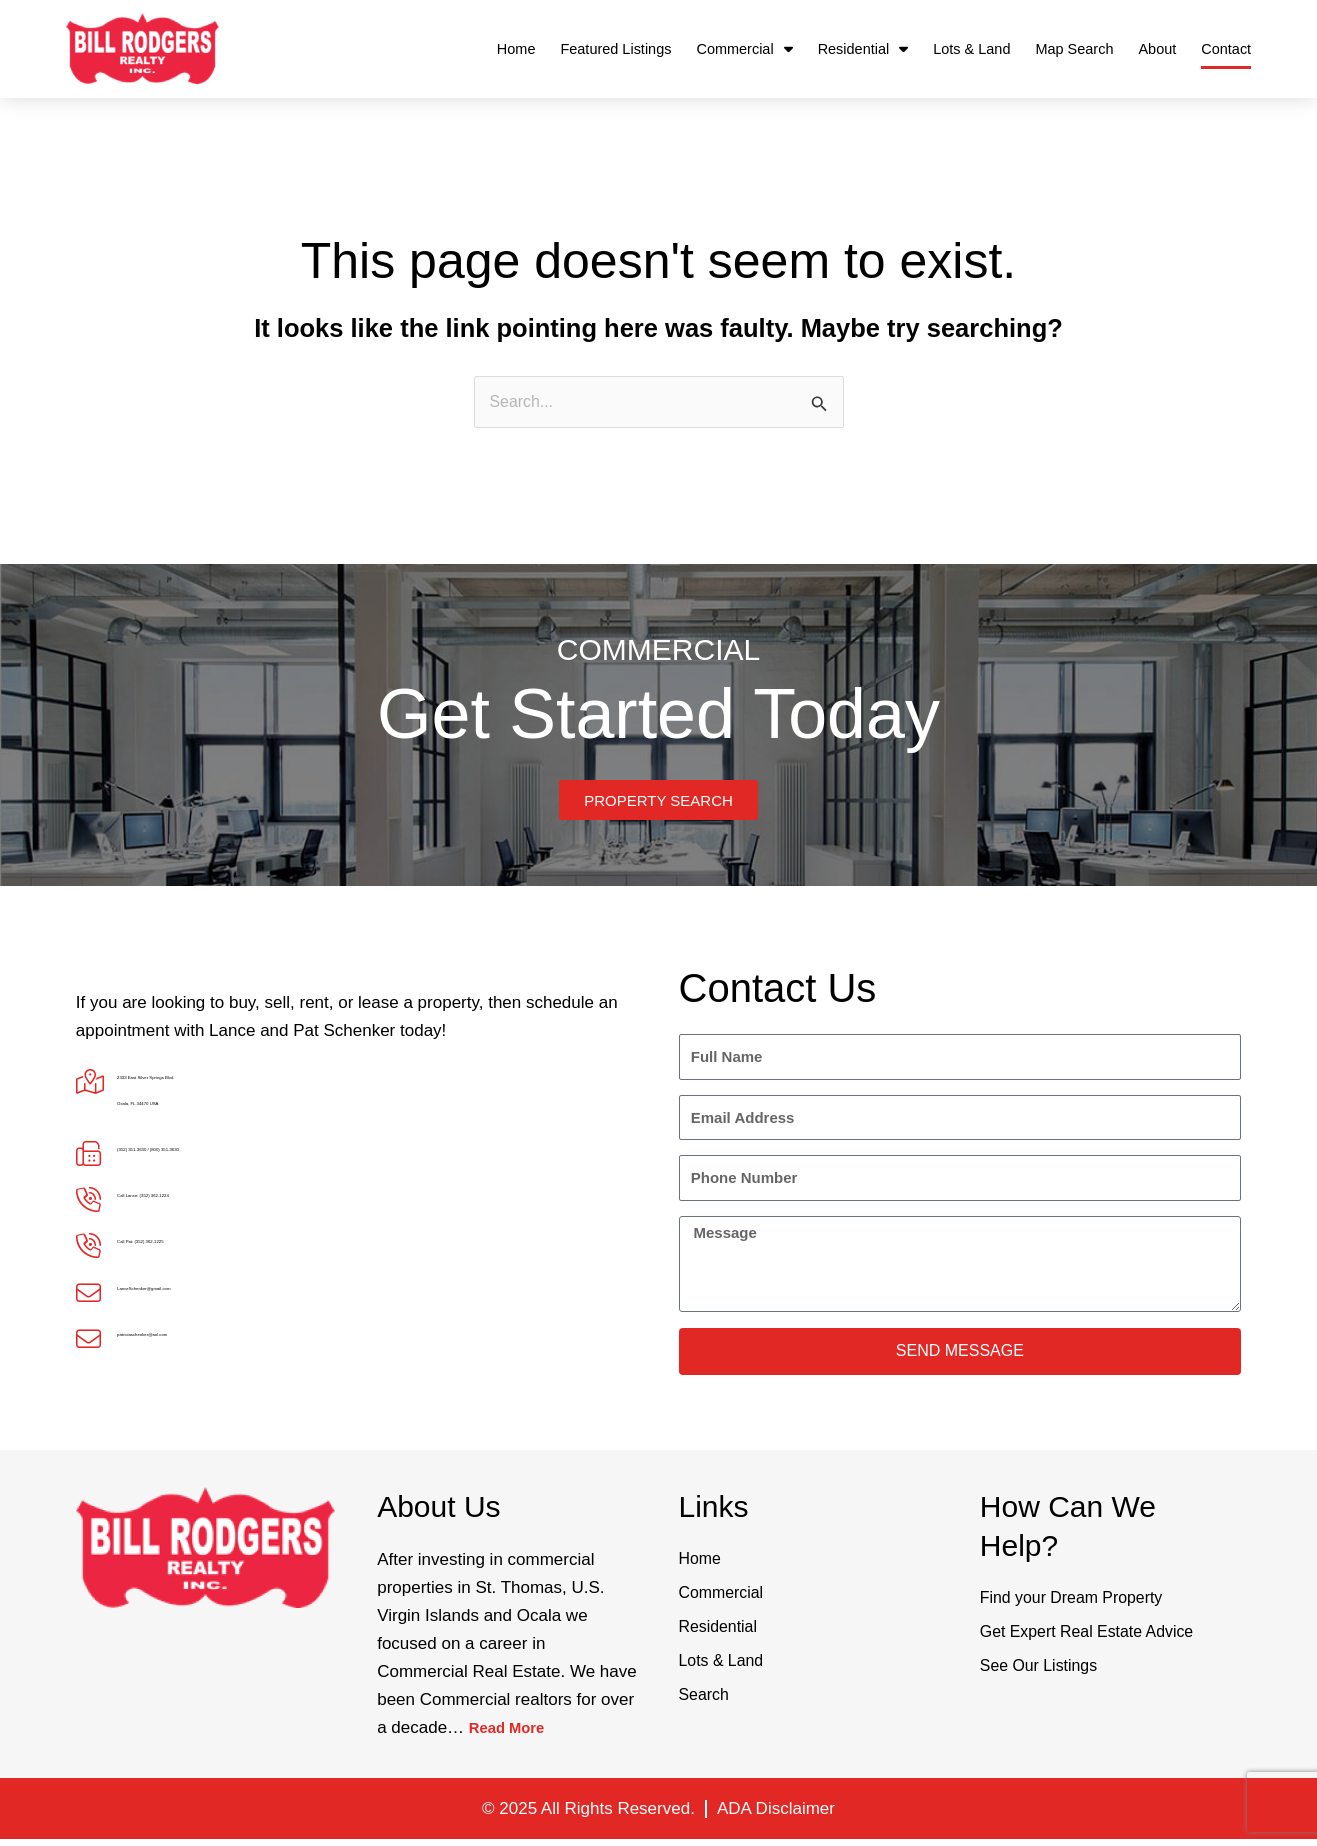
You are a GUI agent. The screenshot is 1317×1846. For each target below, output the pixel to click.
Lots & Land (971, 49)
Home (516, 49)
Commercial (744, 49)
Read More (512, 1734)
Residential (863, 49)
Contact (1226, 49)
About (1157, 49)
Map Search (1074, 49)
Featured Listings (615, 49)
